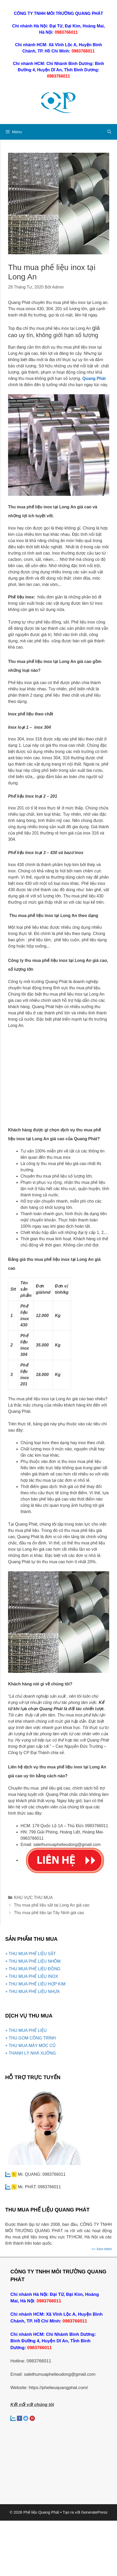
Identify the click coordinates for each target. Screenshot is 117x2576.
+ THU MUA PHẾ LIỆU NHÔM (33, 1961)
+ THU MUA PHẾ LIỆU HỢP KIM (35, 1984)
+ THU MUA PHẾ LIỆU (26, 2030)
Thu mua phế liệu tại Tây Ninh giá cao (49, 1912)
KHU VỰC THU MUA (33, 1897)
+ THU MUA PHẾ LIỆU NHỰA (32, 1991)
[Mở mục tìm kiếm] (109, 132)
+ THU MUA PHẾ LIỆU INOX (31, 1976)
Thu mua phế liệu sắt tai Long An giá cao (51, 1905)
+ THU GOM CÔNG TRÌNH (30, 2038)
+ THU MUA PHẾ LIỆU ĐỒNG (33, 1969)
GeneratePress (94, 2512)
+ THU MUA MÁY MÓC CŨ (30, 2045)
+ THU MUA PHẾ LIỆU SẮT (30, 1953)
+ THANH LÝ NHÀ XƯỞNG (30, 2053)
